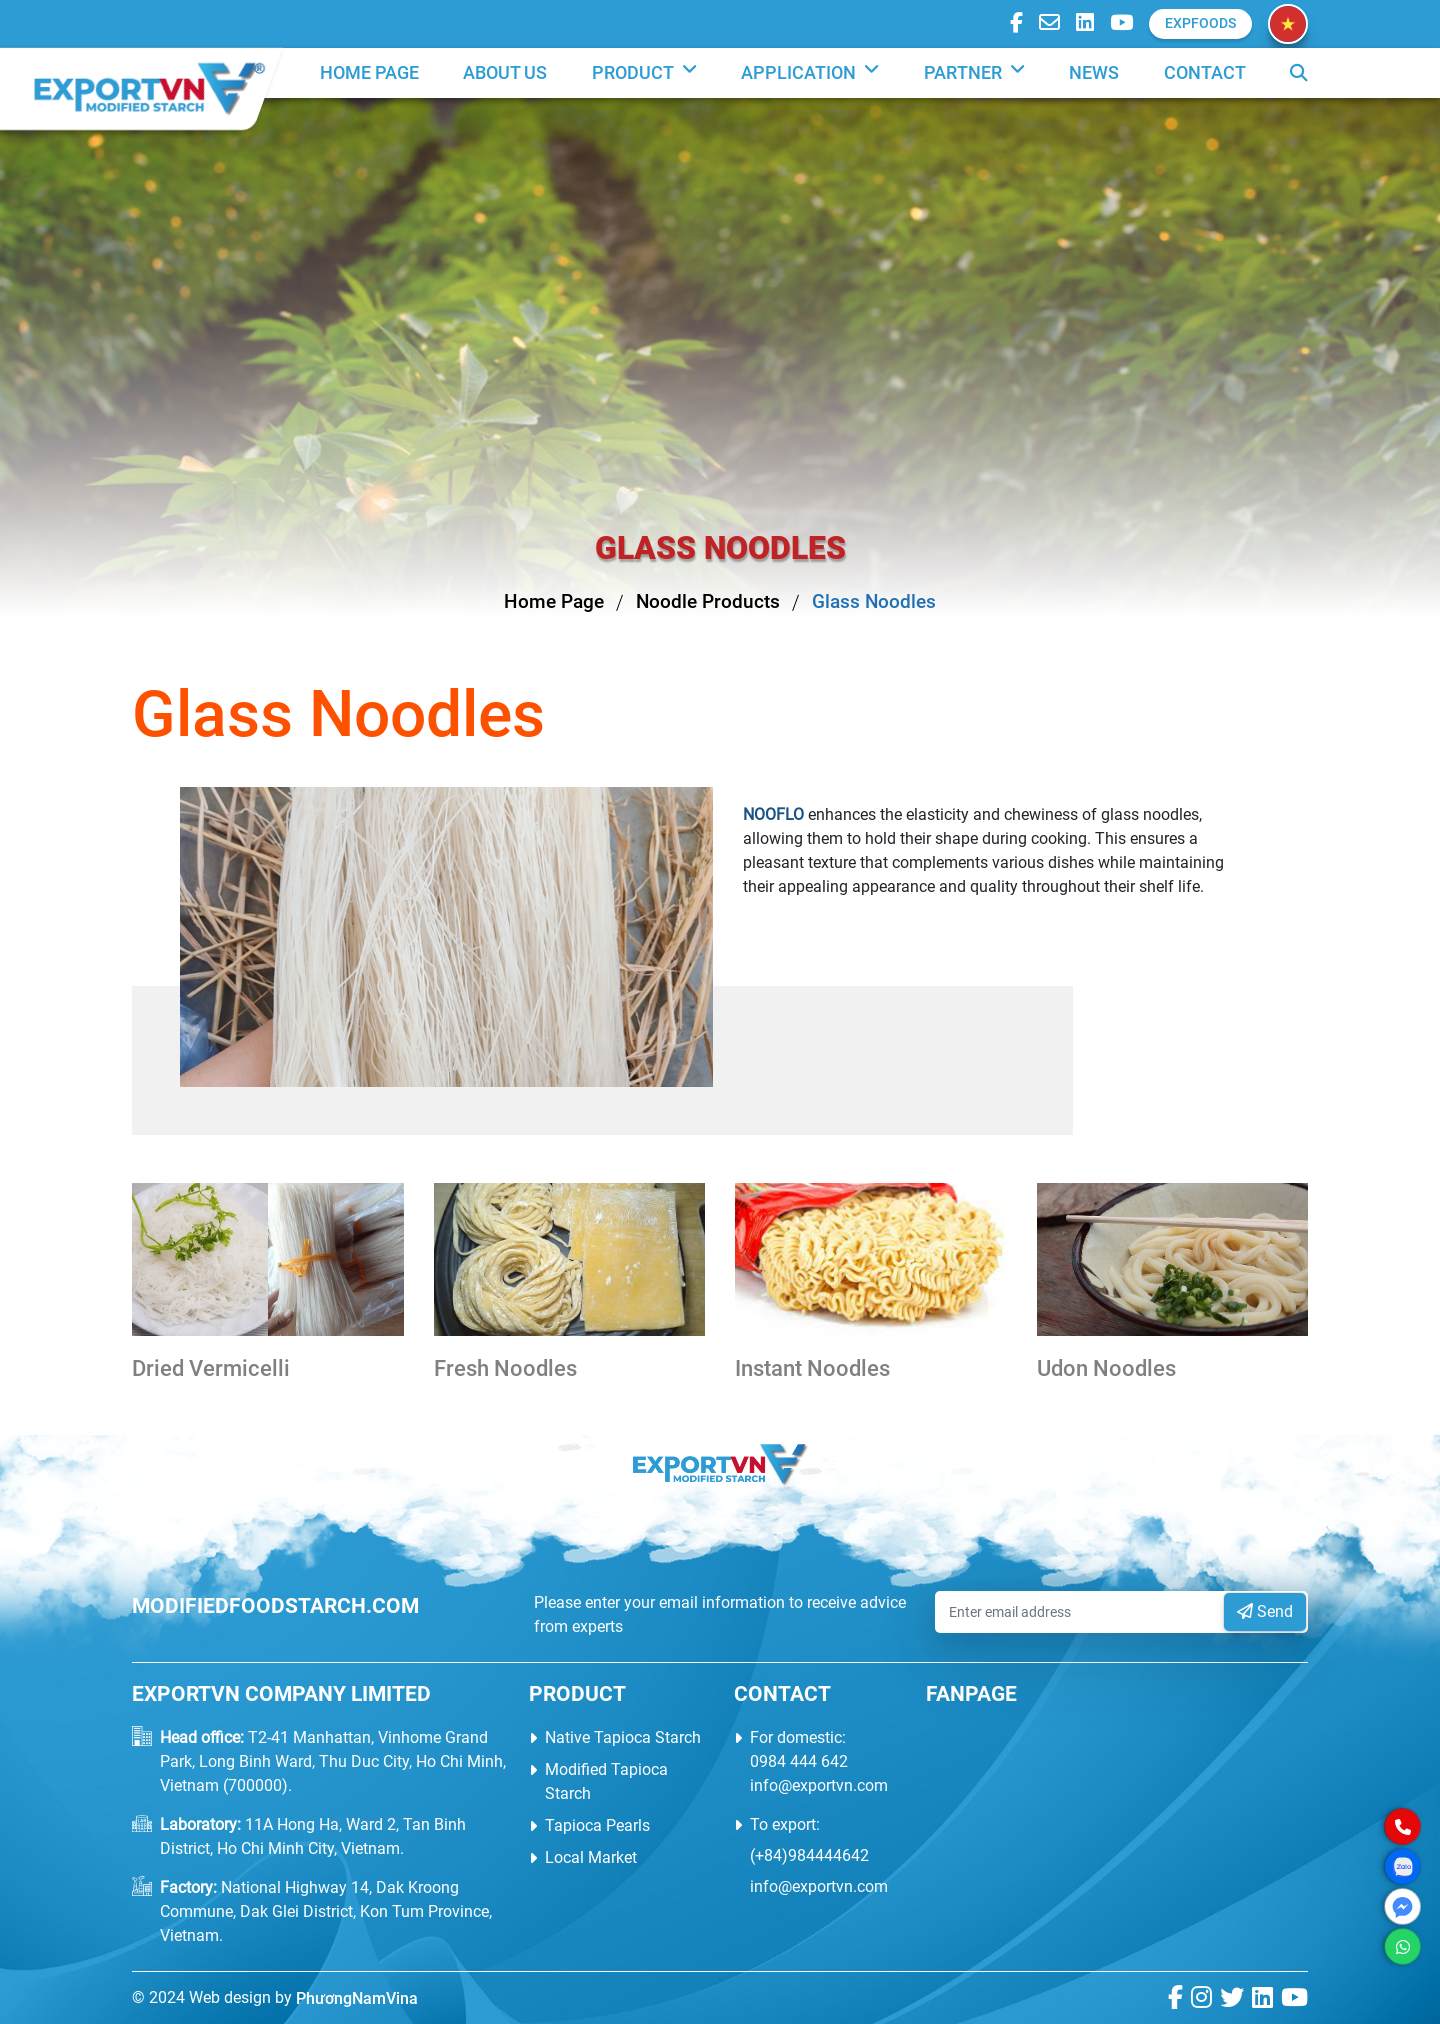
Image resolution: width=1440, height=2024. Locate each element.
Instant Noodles (812, 1368)
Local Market (591, 1857)
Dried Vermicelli (211, 1368)
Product (644, 73)
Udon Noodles (1106, 1368)
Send (1265, 1611)
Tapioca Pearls (597, 1825)
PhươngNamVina (357, 1998)
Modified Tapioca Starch (606, 1781)
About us (505, 73)
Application (810, 73)
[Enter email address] (1081, 1612)
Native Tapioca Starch (623, 1737)
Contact (1205, 73)
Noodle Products (708, 601)
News (1094, 73)
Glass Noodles (874, 601)
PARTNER (974, 73)
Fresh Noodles (505, 1368)
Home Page (369, 73)
